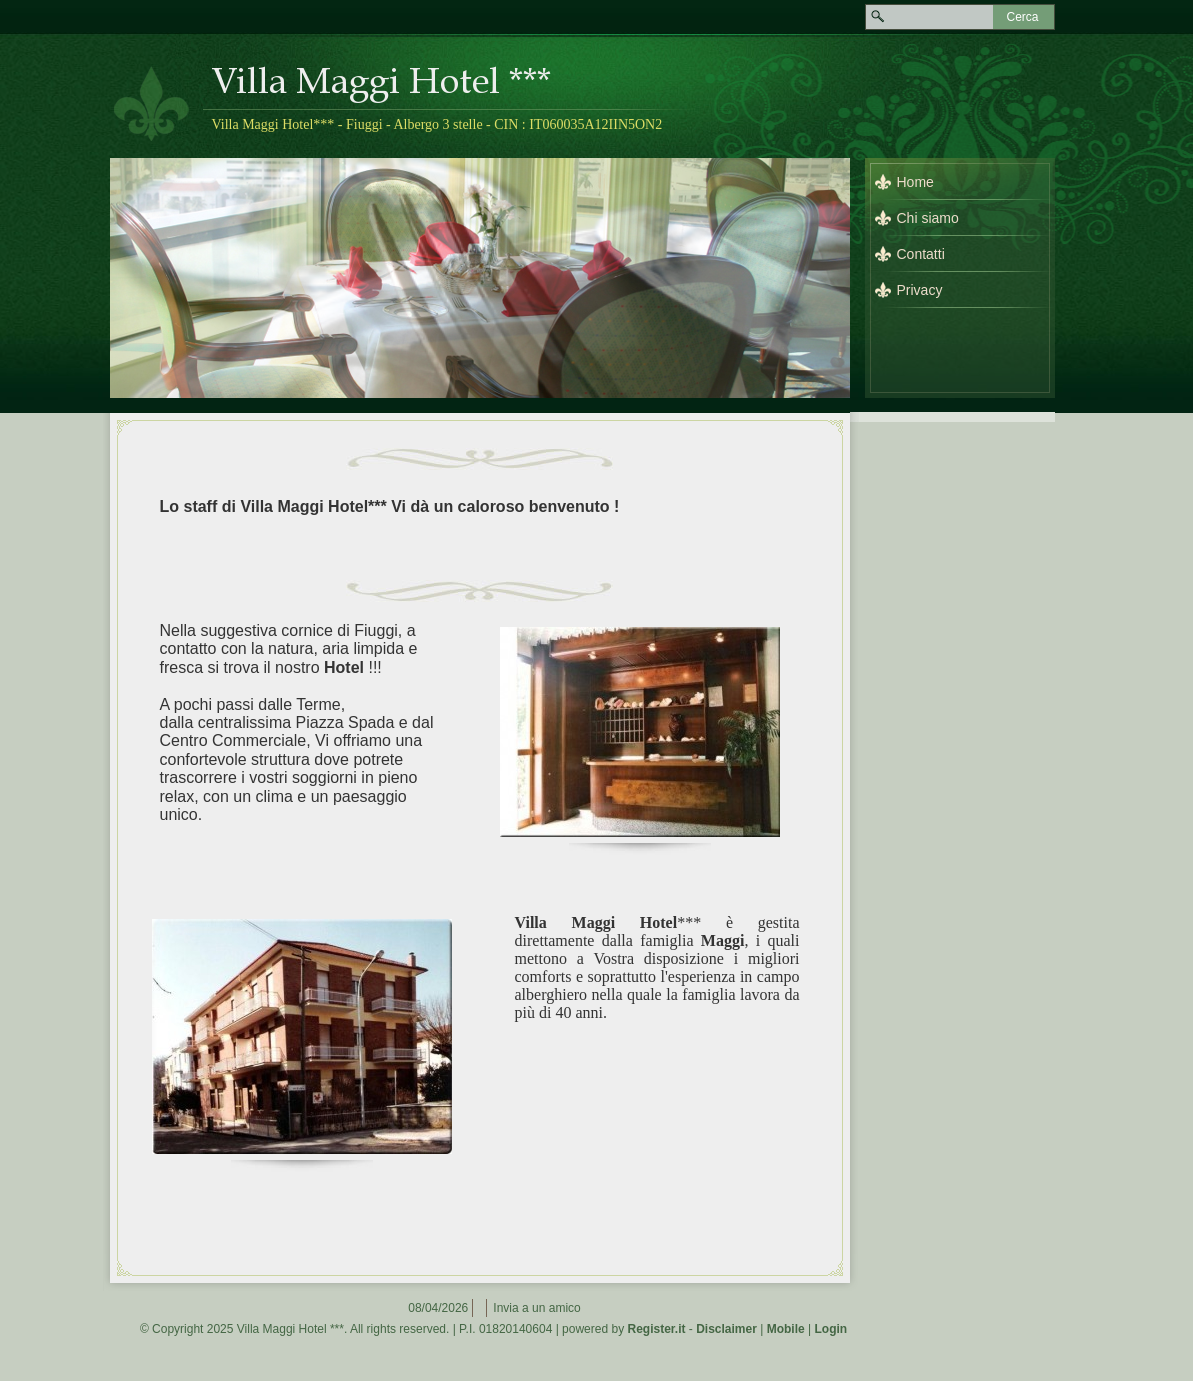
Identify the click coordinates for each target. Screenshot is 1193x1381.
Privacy (920, 290)
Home (915, 182)
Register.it (656, 1329)
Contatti (921, 254)
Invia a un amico (536, 1308)
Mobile (786, 1329)
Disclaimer (726, 1329)
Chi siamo (928, 218)
